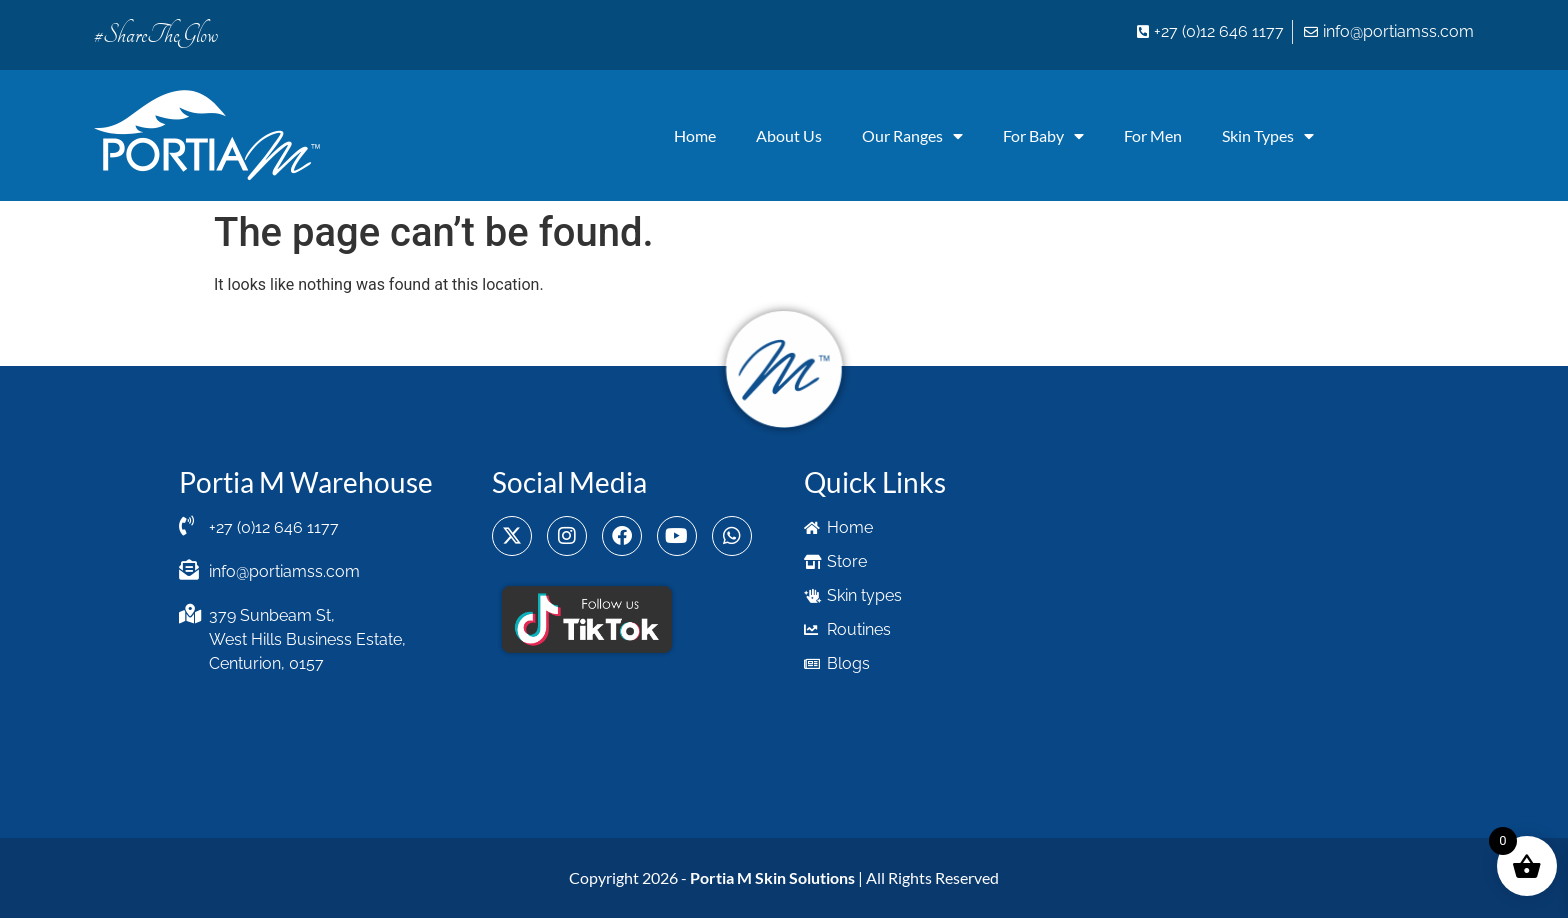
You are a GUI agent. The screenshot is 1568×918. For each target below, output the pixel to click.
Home (695, 135)
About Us (789, 135)
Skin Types (1268, 136)
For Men (1153, 135)
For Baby (1043, 136)
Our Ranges (912, 136)
